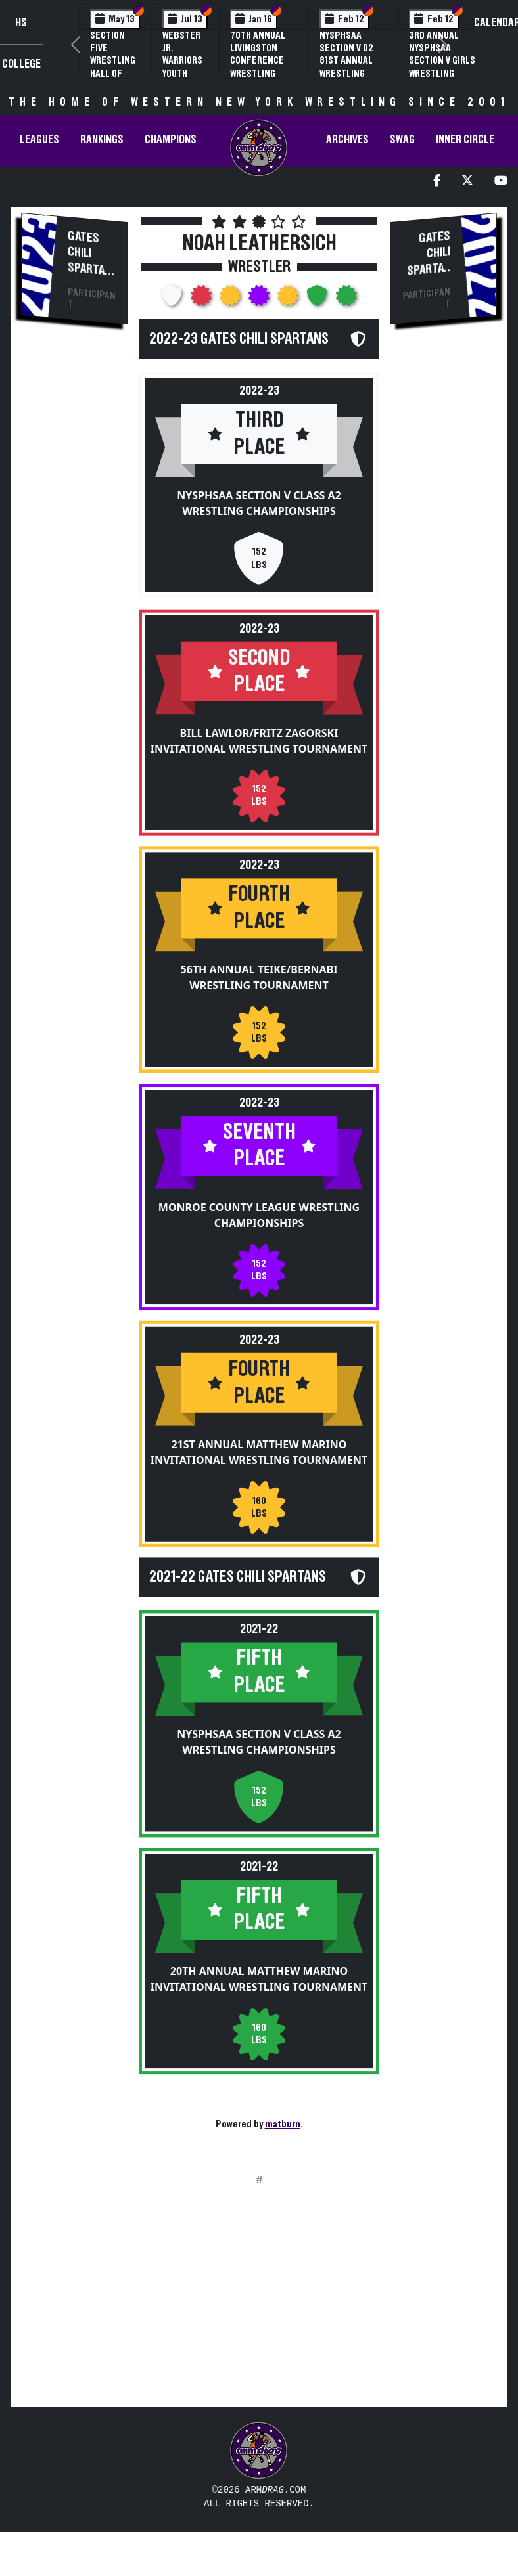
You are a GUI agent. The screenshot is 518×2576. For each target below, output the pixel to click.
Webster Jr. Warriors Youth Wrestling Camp (185, 67)
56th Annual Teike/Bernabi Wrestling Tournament (259, 989)
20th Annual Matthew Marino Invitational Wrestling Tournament (259, 2001)
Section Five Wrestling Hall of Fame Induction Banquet (112, 73)
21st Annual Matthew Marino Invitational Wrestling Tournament (259, 1463)
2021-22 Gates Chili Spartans (237, 1601)
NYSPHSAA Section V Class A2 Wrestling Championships (259, 503)
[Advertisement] (75, 559)
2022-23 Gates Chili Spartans (239, 339)
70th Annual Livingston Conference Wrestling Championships (263, 60)
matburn (282, 2124)
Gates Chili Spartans (89, 259)
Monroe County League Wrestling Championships (259, 1226)
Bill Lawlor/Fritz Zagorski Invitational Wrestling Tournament (259, 740)
